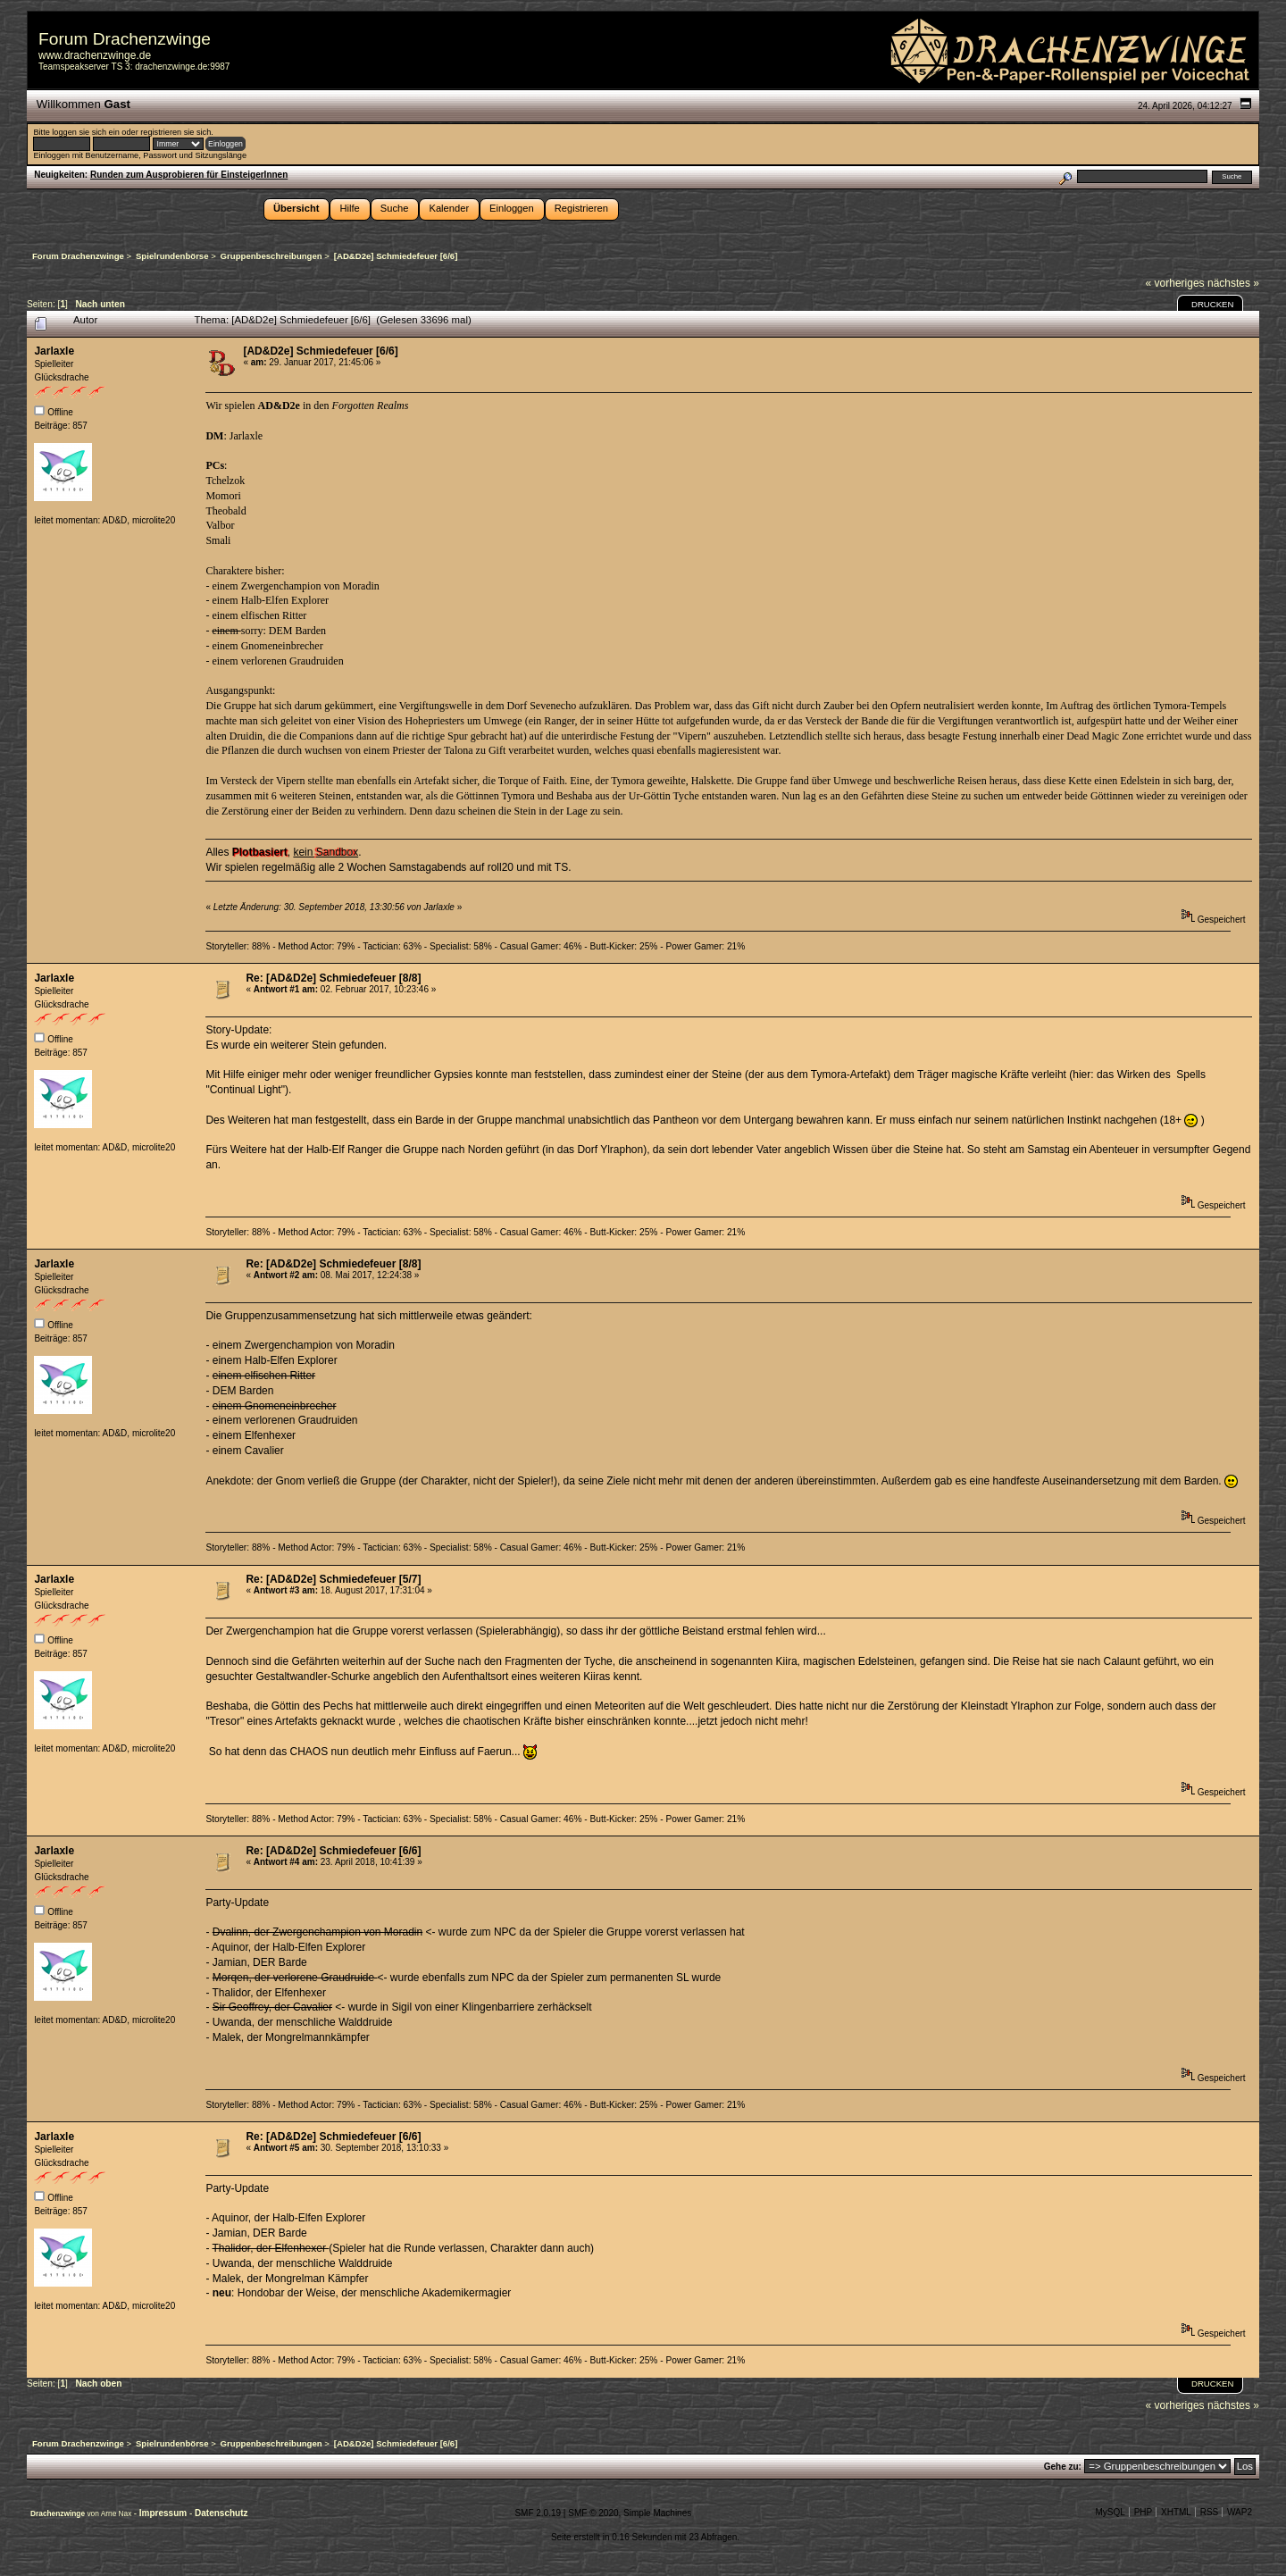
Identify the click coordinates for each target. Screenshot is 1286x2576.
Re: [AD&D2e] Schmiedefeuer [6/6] (333, 1850)
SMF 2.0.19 (537, 2513)
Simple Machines (657, 2513)
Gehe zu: (1062, 2466)
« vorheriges (1175, 283)
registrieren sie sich (175, 132)
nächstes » (1233, 283)
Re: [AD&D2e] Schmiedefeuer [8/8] (333, 978)
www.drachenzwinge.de (94, 55)
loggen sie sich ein (85, 132)
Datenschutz (221, 2513)
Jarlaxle (54, 351)
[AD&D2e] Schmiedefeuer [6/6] (320, 351)
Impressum (164, 2513)
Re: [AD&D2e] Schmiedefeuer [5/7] (333, 1579)
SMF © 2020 (593, 2513)
